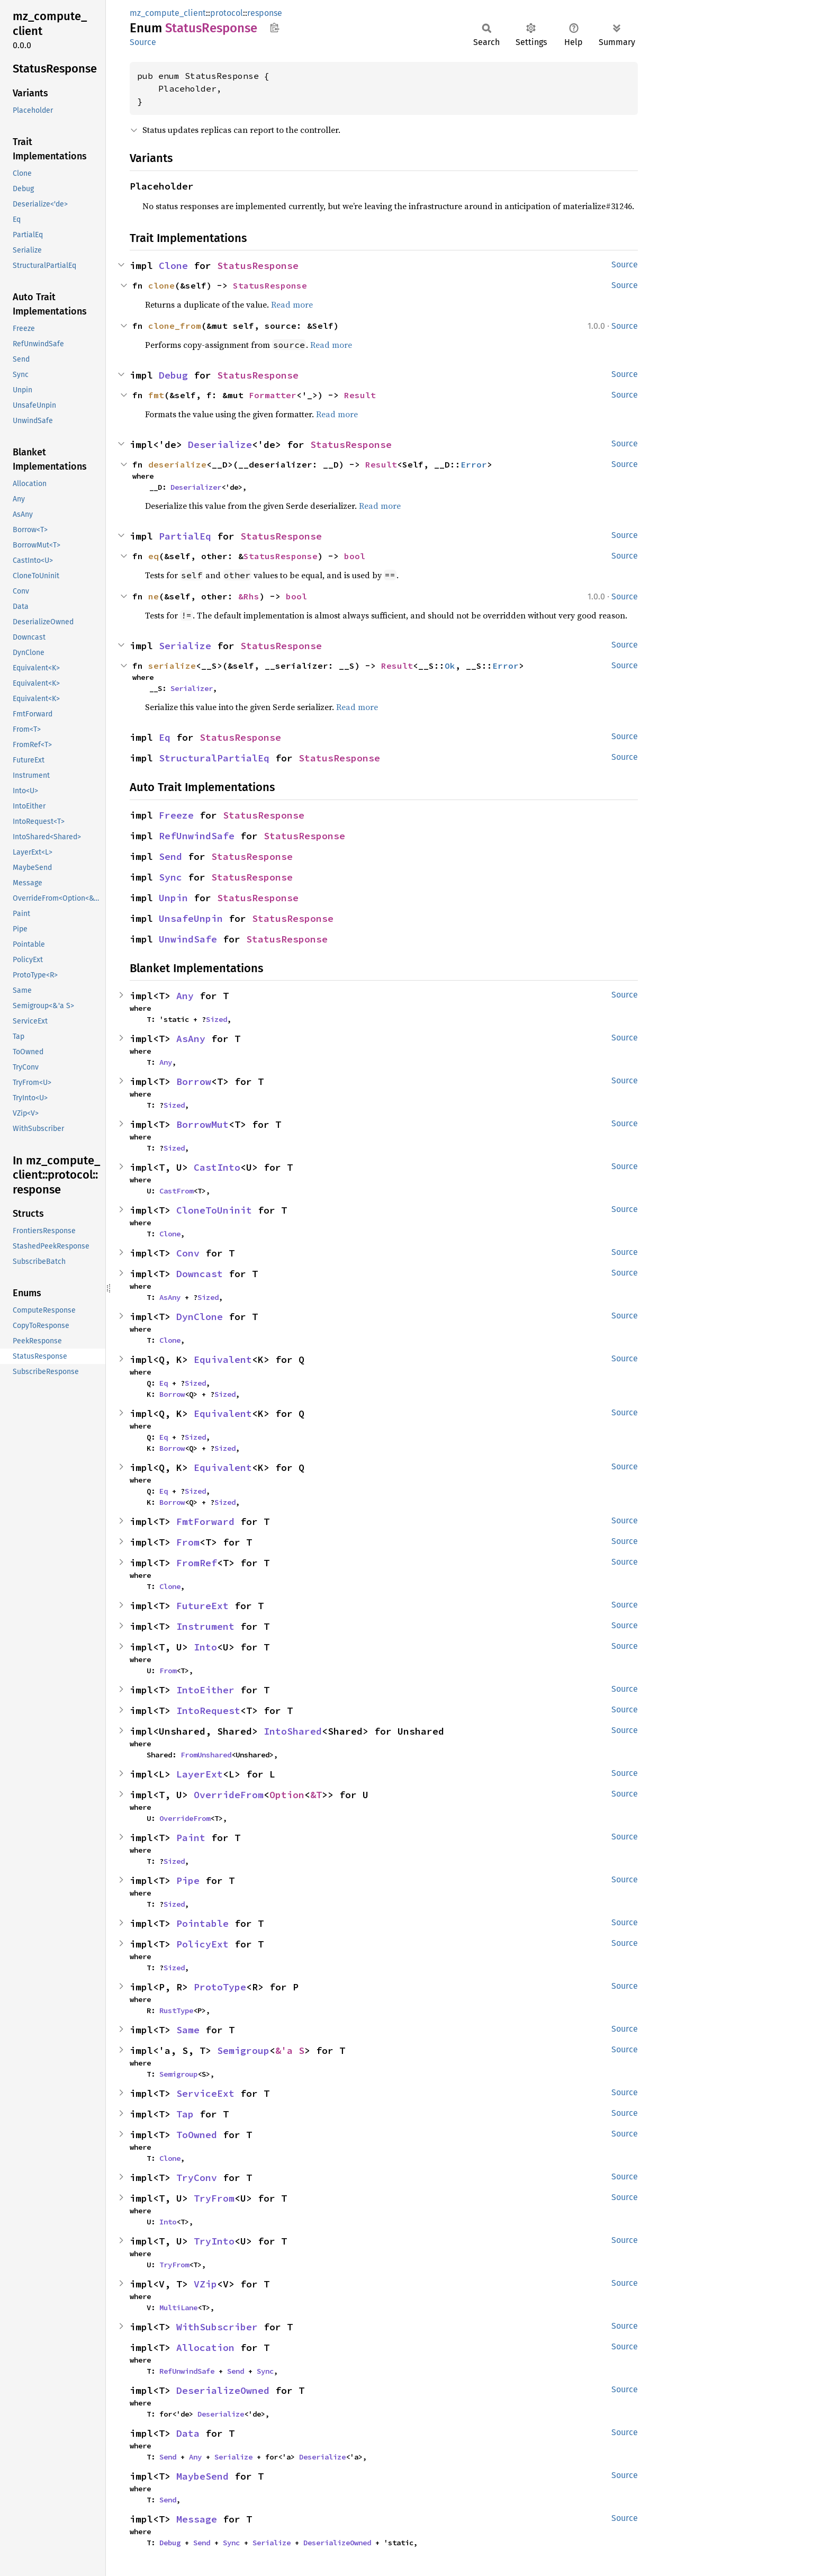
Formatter (272, 395)
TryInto (214, 2241)
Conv (188, 1253)
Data (188, 2433)
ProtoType (220, 1987)
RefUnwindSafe (196, 836)
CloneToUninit (214, 1210)
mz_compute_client (168, 13)
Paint (190, 1838)
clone (161, 285)
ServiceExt (205, 2093)
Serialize (185, 646)
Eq (164, 737)
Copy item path (274, 28)
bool (354, 556)
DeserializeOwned (222, 2390)
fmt (156, 395)
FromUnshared (206, 1755)
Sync (170, 877)
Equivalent (223, 1359)
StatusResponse (258, 265)
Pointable (202, 1923)
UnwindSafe (188, 939)
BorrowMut (202, 1124)
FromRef (196, 1563)
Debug (173, 375)
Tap (185, 2114)
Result (360, 395)
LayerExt (199, 1774)
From (188, 1542)
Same (188, 2030)
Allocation (205, 2347)
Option (286, 1795)
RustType (176, 2010)
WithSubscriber (217, 2327)
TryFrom (214, 2198)
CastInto (217, 1167)
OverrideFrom (229, 1795)
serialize (172, 665)
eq (153, 556)
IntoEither (205, 1690)
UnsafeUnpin (191, 918)
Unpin (173, 898)
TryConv (196, 2177)
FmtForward (205, 1521)
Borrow (193, 1081)
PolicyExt (202, 1944)
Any (185, 996)
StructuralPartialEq (214, 758)
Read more (292, 304)
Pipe (188, 1880)
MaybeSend (202, 2476)
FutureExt (202, 1606)
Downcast (199, 1274)
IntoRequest (208, 1710)
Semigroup (243, 2050)
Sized (216, 1019)
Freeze (176, 815)
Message (196, 2519)
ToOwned (196, 2135)
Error (474, 464)
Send (170, 856)
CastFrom (176, 1191)
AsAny (190, 1039)
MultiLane (178, 2307)
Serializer (191, 688)
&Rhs (248, 596)
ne (153, 596)
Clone (173, 265)
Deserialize (220, 444)
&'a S (289, 2050)
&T (316, 1795)
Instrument (205, 1626)
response (264, 13)
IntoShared (293, 1731)
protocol (226, 13)
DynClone (199, 1317)
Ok (450, 665)
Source (143, 42)
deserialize (177, 464)
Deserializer (195, 487)
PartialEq (185, 536)
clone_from (174, 325)
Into (205, 1647)
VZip (205, 2284)
